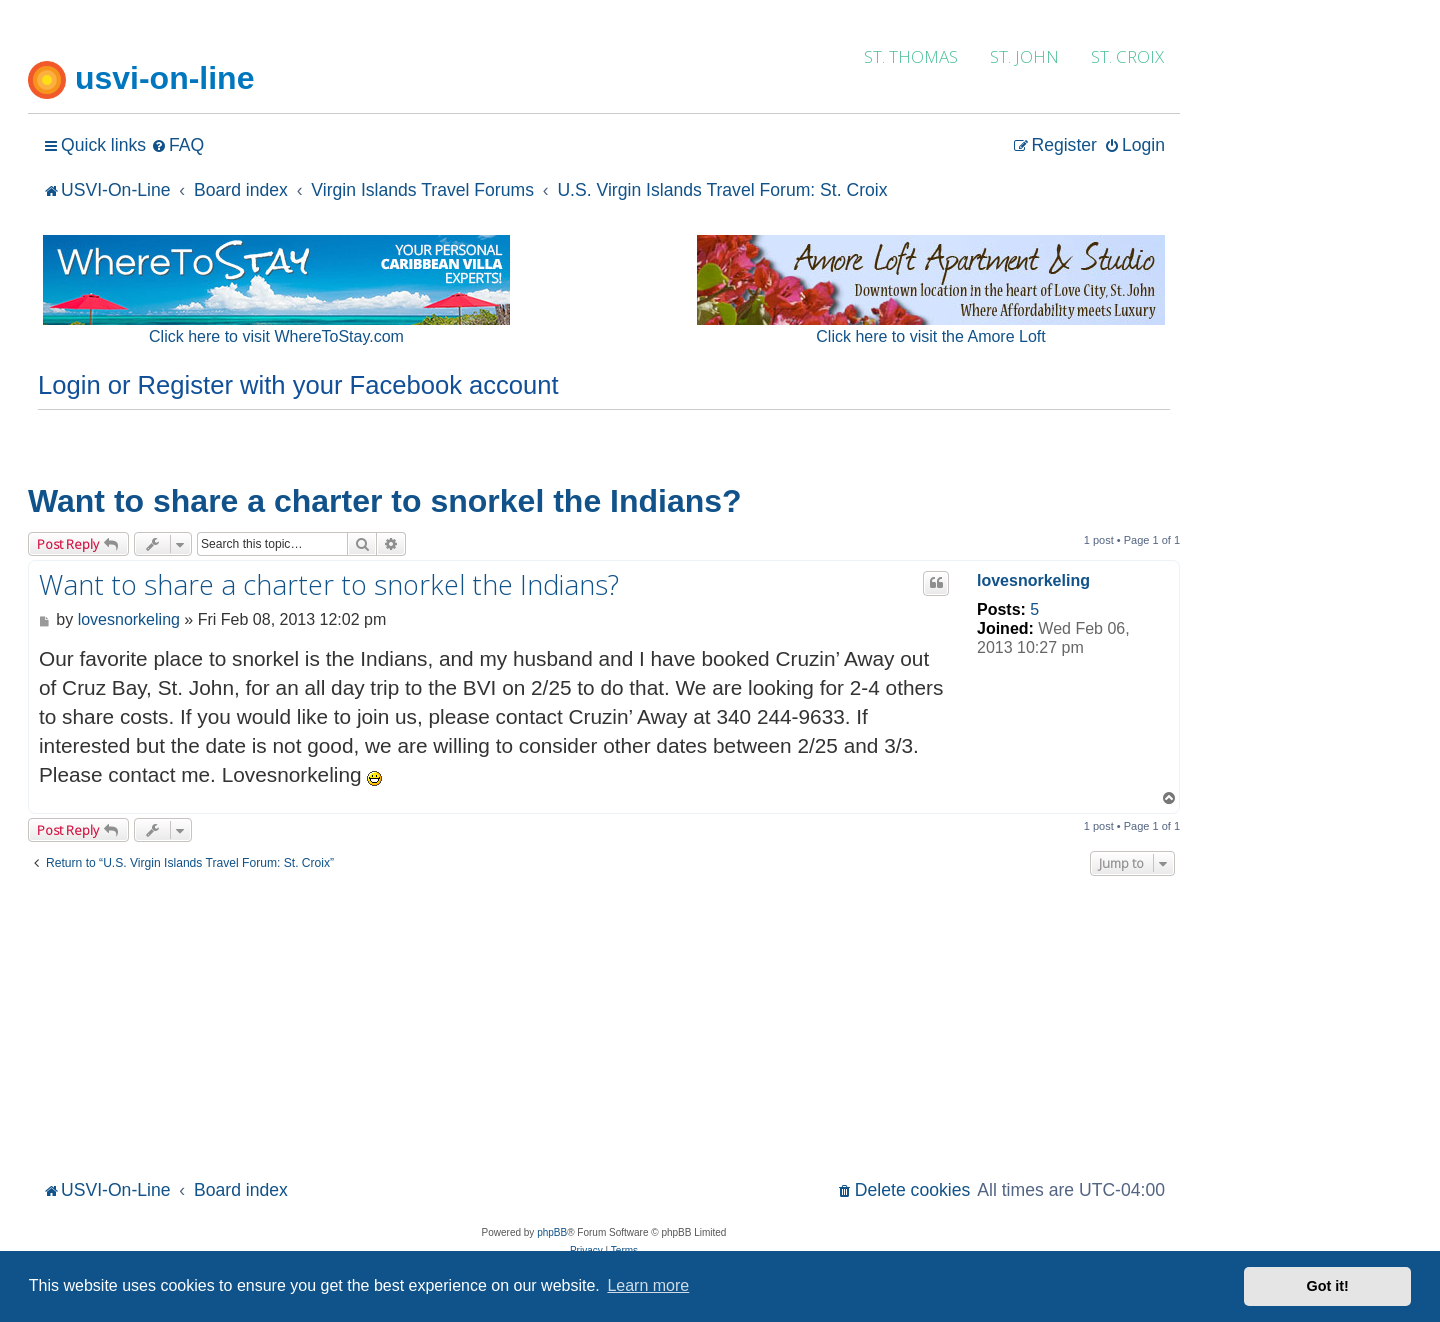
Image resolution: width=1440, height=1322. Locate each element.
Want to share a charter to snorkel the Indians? (385, 501)
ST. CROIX (1127, 56)
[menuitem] (177, 145)
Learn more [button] (648, 1285)
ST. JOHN (1024, 56)
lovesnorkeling (1033, 580)
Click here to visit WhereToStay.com (276, 336)
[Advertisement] (604, 1025)
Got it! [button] (1328, 1286)
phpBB (552, 1232)
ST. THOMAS (911, 56)
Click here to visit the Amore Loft (930, 336)
